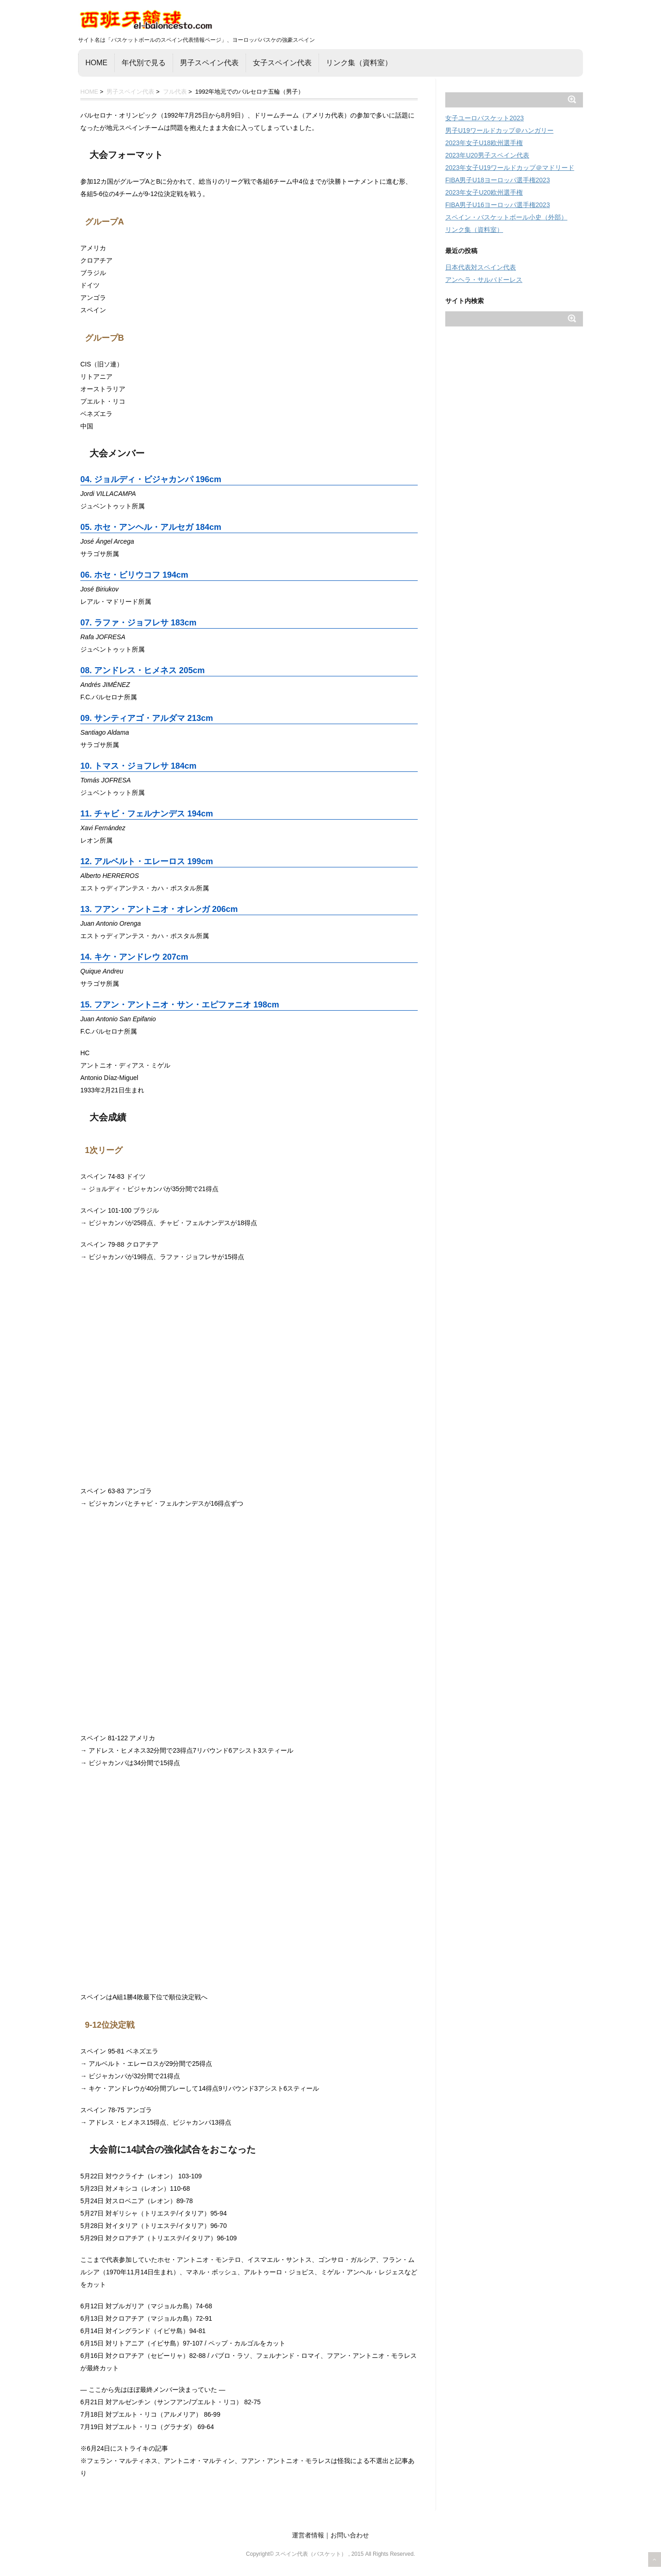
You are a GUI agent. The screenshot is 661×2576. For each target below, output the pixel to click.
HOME (96, 63)
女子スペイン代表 (282, 63)
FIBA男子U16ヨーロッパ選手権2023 (497, 204)
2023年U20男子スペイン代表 (487, 155)
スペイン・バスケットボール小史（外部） (506, 217)
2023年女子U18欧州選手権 (484, 142)
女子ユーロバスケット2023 (484, 118)
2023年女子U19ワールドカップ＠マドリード (509, 167)
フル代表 (175, 91)
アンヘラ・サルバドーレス (483, 279)
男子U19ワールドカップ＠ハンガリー (499, 130)
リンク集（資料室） (359, 63)
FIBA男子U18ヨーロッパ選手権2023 (497, 180)
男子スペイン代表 (209, 63)
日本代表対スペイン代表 (480, 267)
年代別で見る (144, 63)
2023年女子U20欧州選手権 (484, 192)
